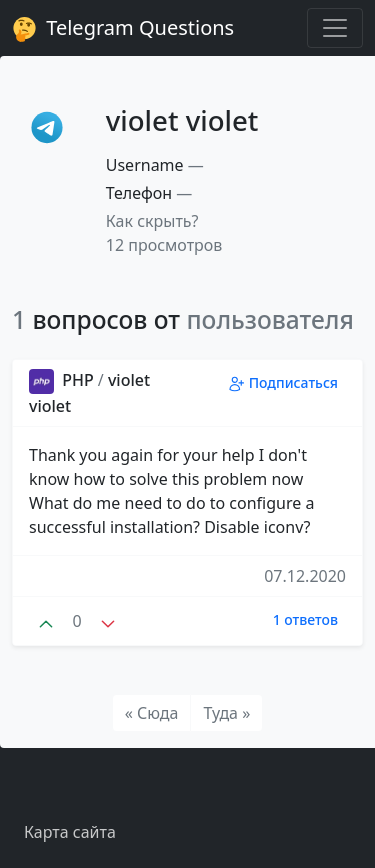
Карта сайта (70, 832)
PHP (63, 380)
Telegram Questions (123, 28)
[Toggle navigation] (335, 28)
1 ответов (305, 619)
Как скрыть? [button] (152, 221)
